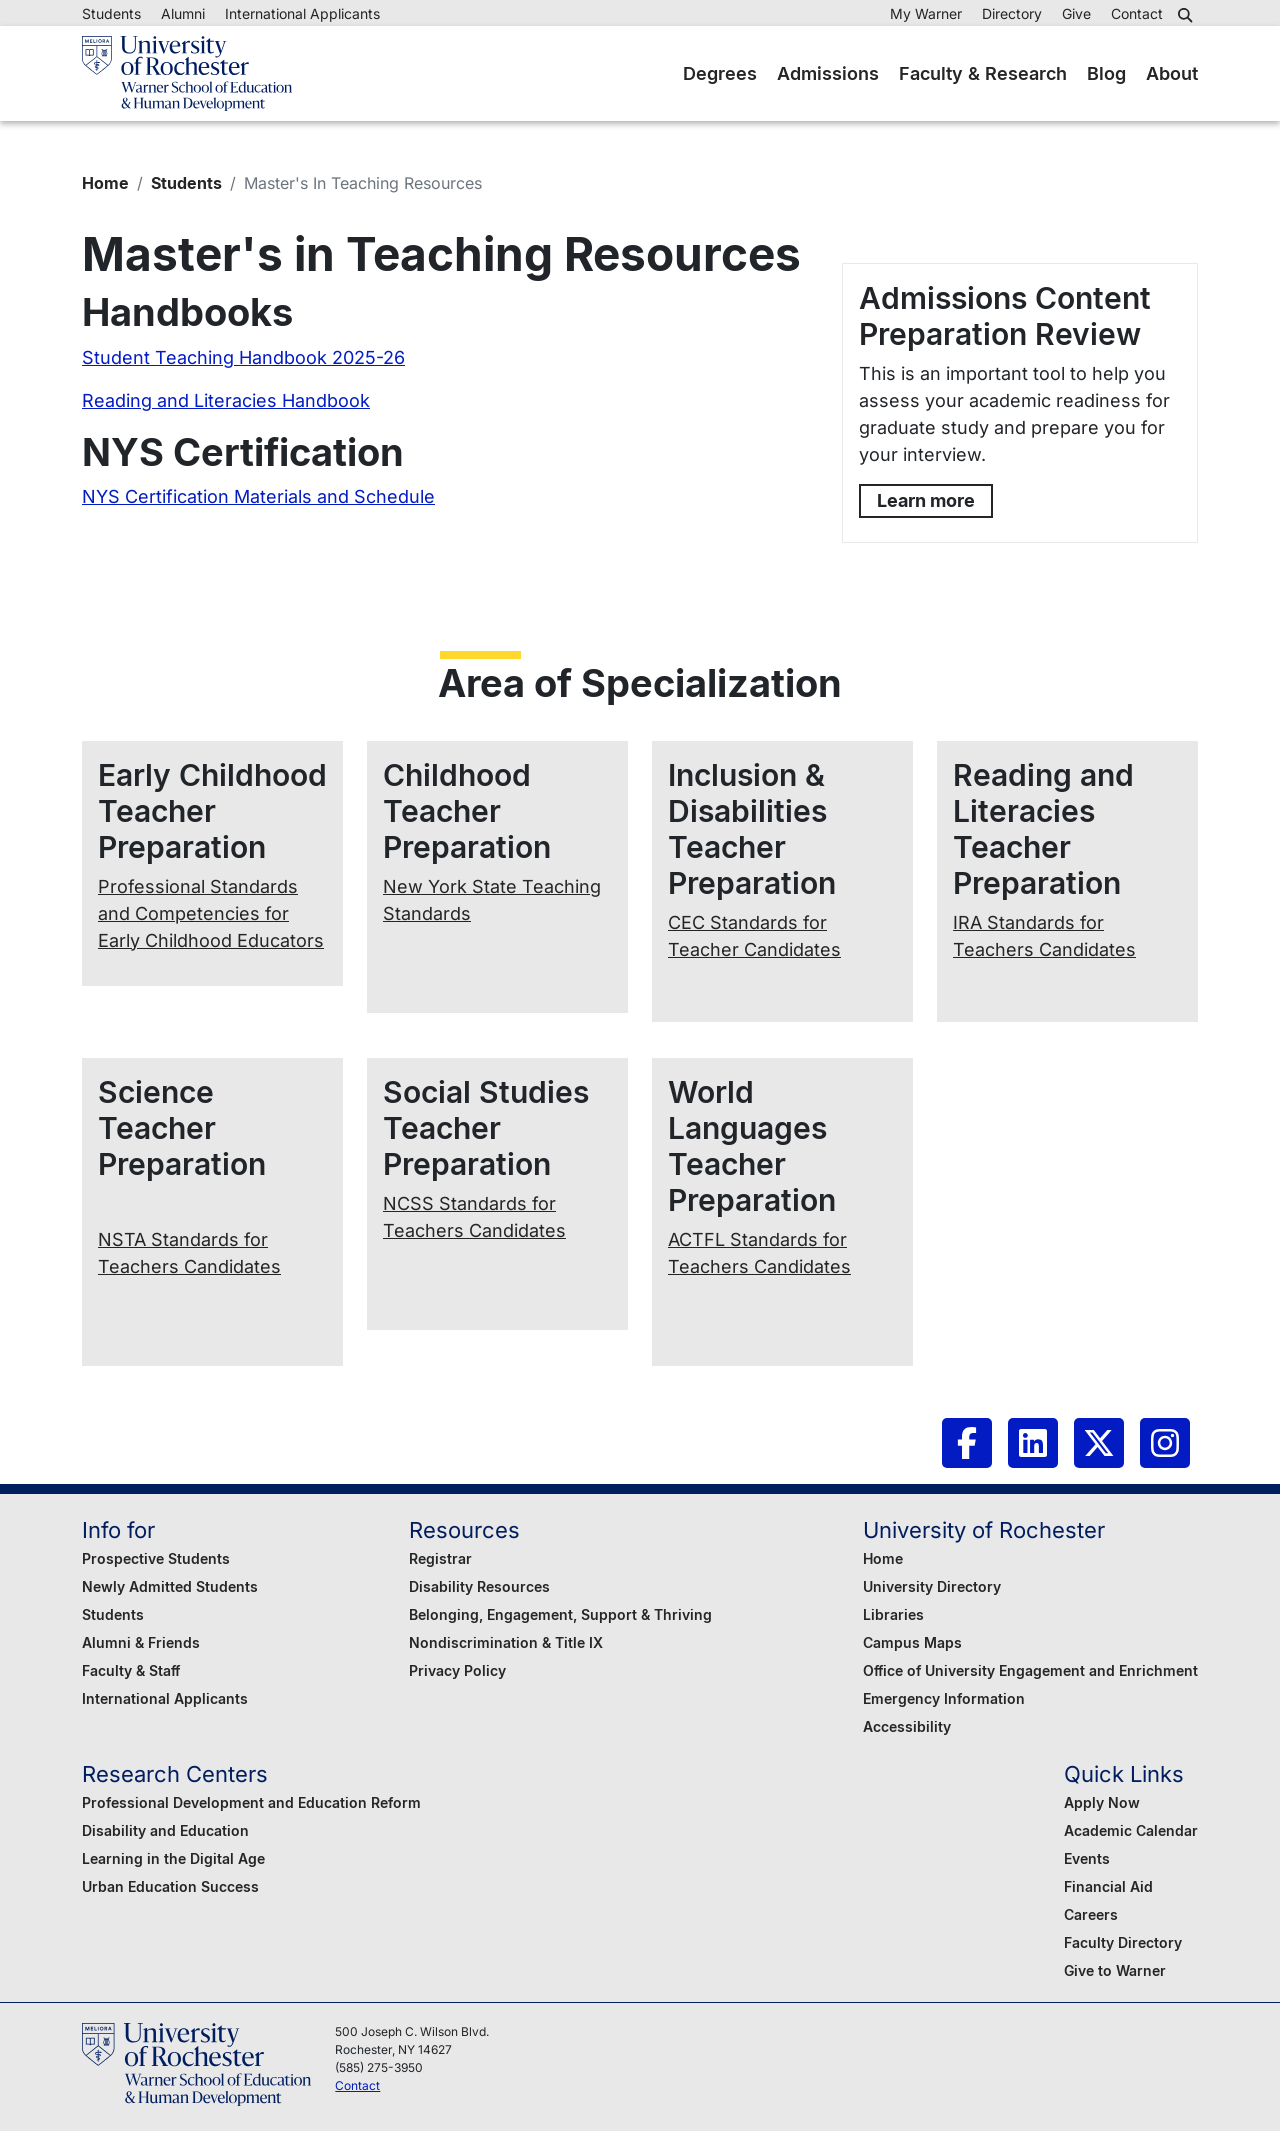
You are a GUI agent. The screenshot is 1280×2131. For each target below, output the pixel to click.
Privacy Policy (457, 1670)
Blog (1106, 73)
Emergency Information (944, 1698)
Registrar (440, 1558)
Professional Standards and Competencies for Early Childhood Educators (211, 913)
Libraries (893, 1614)
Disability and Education (165, 1830)
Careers (1091, 1914)
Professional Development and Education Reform (251, 1802)
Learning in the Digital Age (173, 1858)
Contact (1137, 13)
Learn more (926, 500)
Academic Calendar (1131, 1830)
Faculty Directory (1123, 1942)
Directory (1012, 13)
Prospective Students (156, 1558)
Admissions (828, 73)
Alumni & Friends (141, 1642)
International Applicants (302, 13)
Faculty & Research (983, 73)
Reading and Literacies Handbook (226, 400)
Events (1087, 1858)
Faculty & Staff (131, 1670)
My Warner (926, 13)
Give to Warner (1115, 1970)
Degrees (720, 73)
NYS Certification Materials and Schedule (258, 496)
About (1172, 73)
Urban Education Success (170, 1886)
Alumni (183, 13)
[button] (1188, 15)
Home (105, 183)
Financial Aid (1108, 1886)
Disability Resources (479, 1586)
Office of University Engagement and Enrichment (1030, 1670)
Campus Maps (912, 1642)
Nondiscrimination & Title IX (506, 1642)
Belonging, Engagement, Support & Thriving (560, 1614)
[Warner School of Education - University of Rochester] (187, 73)
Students (111, 13)
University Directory (932, 1586)
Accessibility (907, 1726)
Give (1076, 13)
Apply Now (1102, 1802)
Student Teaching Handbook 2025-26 (243, 357)
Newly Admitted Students (170, 1586)
